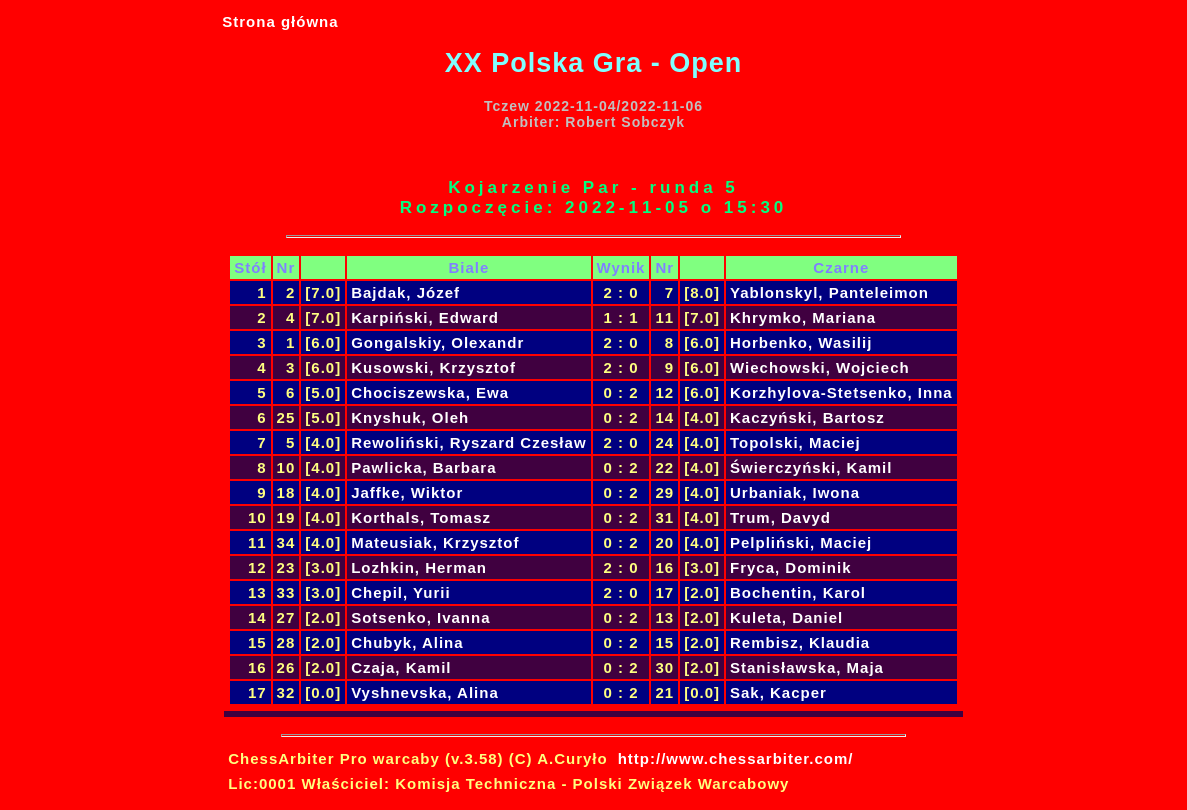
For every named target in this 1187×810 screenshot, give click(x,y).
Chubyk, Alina (407, 642)
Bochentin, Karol (798, 592)
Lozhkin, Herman (419, 567)
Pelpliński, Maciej (801, 542)
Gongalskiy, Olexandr (437, 342)
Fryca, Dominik (791, 567)
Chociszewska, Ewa (430, 392)
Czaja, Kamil (401, 667)
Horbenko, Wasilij (801, 342)
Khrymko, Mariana (803, 317)
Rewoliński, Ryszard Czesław (468, 442)
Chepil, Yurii (400, 592)
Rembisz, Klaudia (800, 642)
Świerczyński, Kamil (811, 467)
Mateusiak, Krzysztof (435, 542)
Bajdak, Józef (405, 292)
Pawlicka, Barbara (423, 467)
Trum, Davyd (780, 517)
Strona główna (280, 21)
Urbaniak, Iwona (795, 492)
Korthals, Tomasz (421, 517)
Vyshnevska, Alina (425, 692)
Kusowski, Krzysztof (433, 367)
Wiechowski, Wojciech (820, 367)
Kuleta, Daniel (786, 617)
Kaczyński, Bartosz (807, 417)
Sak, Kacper (778, 692)
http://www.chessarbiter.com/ (736, 758)
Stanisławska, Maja (807, 667)
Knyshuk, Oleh (410, 417)
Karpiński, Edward (425, 317)
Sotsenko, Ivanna (420, 617)
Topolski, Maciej (795, 442)
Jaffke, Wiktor (407, 492)
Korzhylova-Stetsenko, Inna (841, 392)
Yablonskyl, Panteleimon (829, 292)
